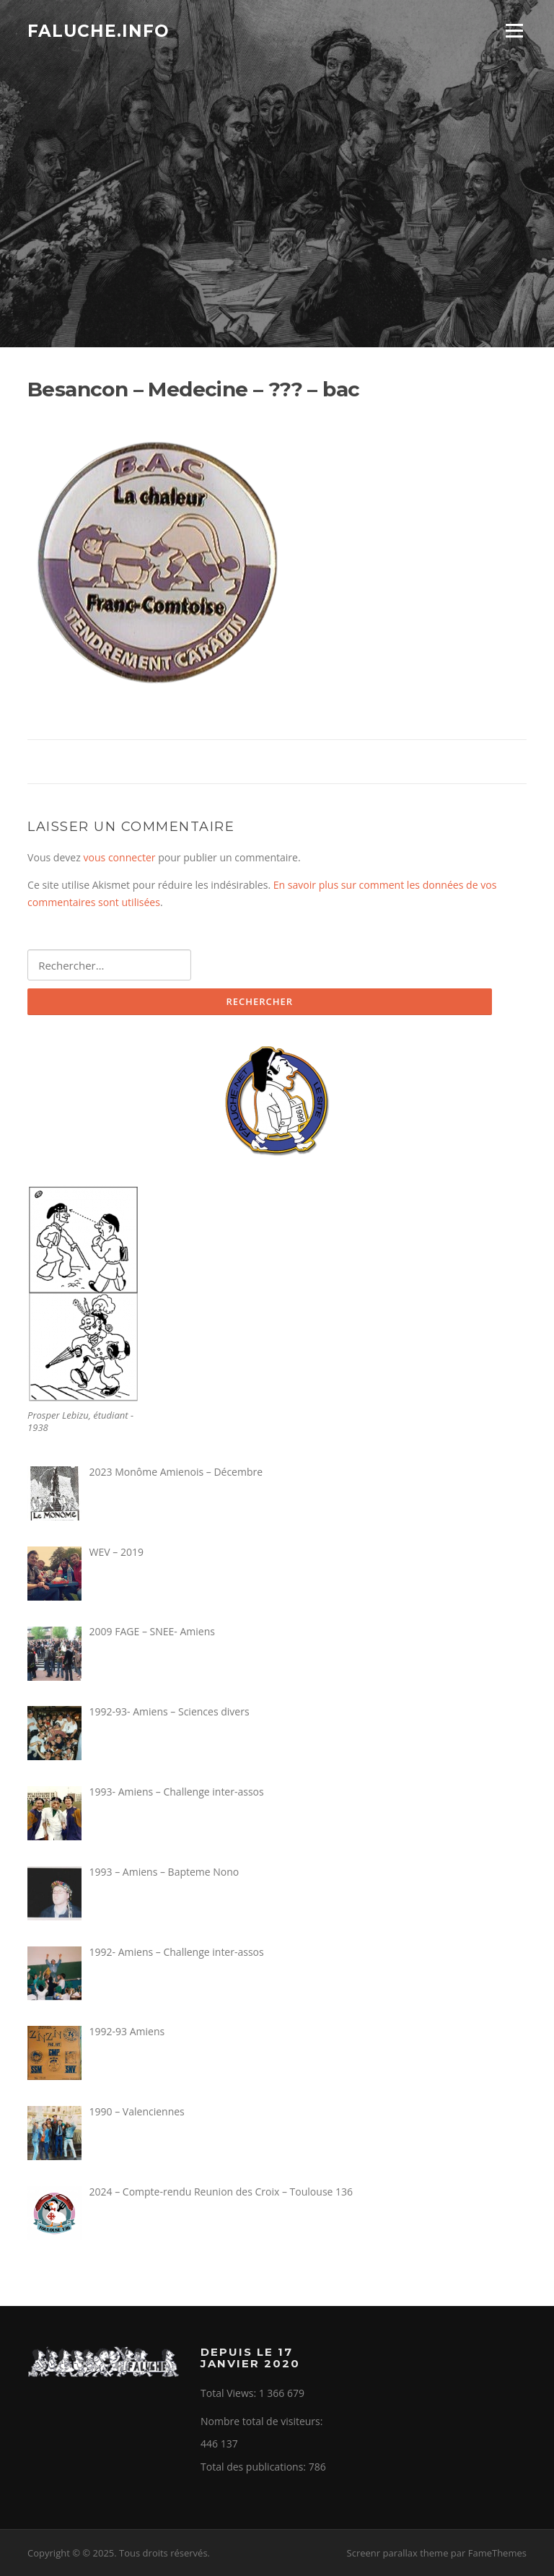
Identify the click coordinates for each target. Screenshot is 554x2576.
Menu (514, 31)
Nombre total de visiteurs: (263, 2421)
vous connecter (119, 857)
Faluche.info (98, 30)
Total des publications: (255, 2466)
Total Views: (230, 2393)
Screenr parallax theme (398, 2552)
